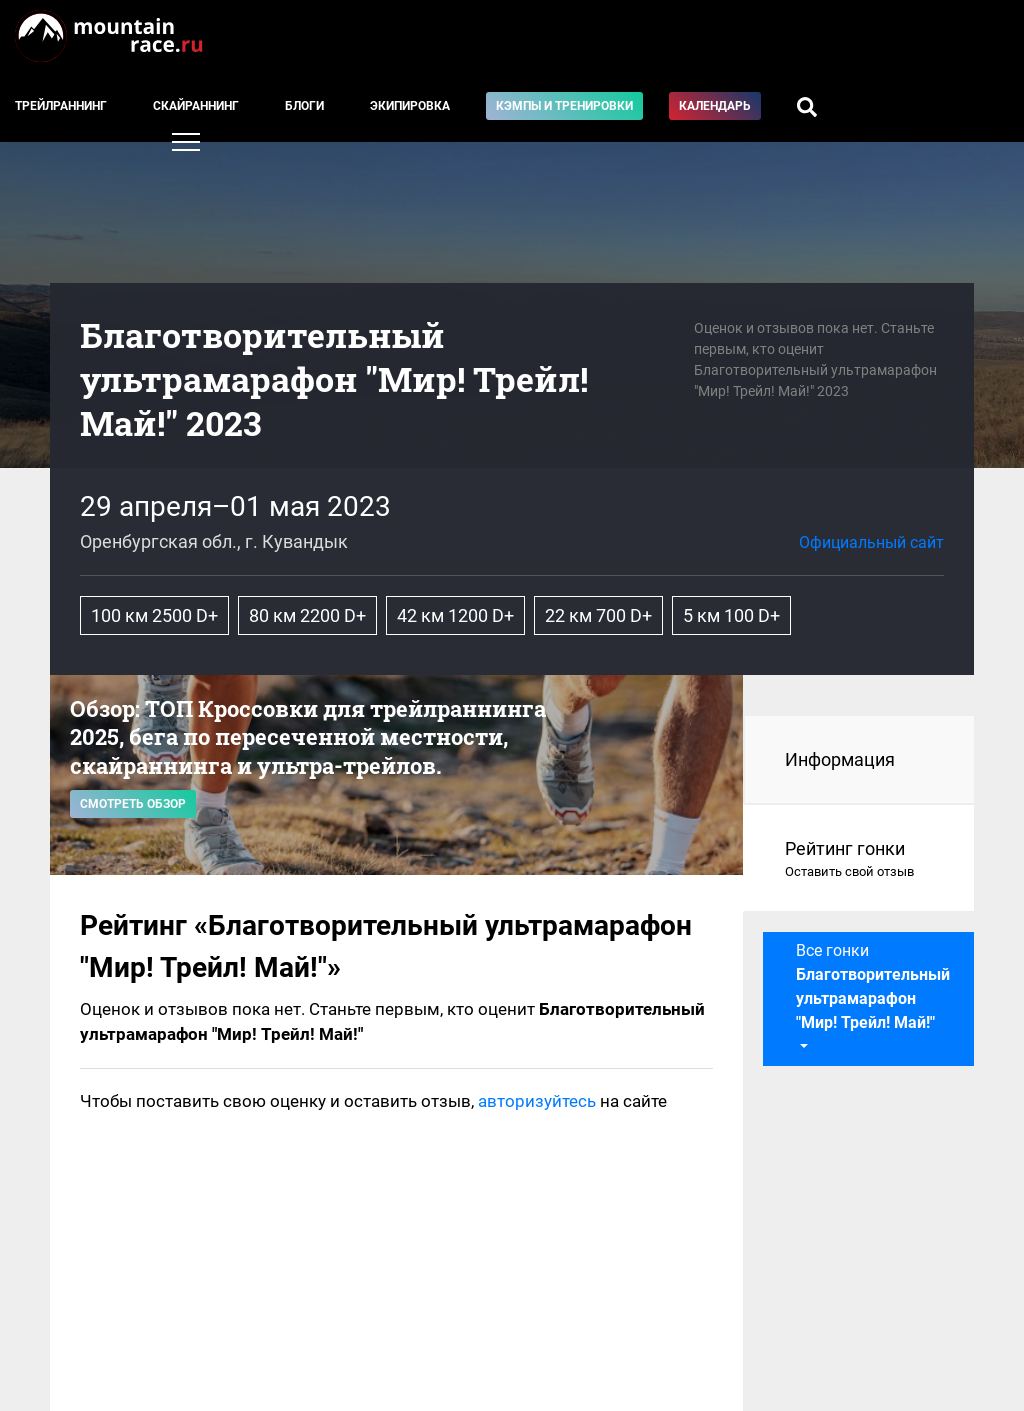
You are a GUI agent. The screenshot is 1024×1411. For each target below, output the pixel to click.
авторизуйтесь (537, 1101)
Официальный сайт (871, 542)
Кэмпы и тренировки (564, 106)
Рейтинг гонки (859, 860)
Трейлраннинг (61, 106)
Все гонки (873, 986)
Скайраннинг (196, 106)
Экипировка (410, 106)
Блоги (304, 106)
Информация (840, 759)
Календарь (715, 106)
